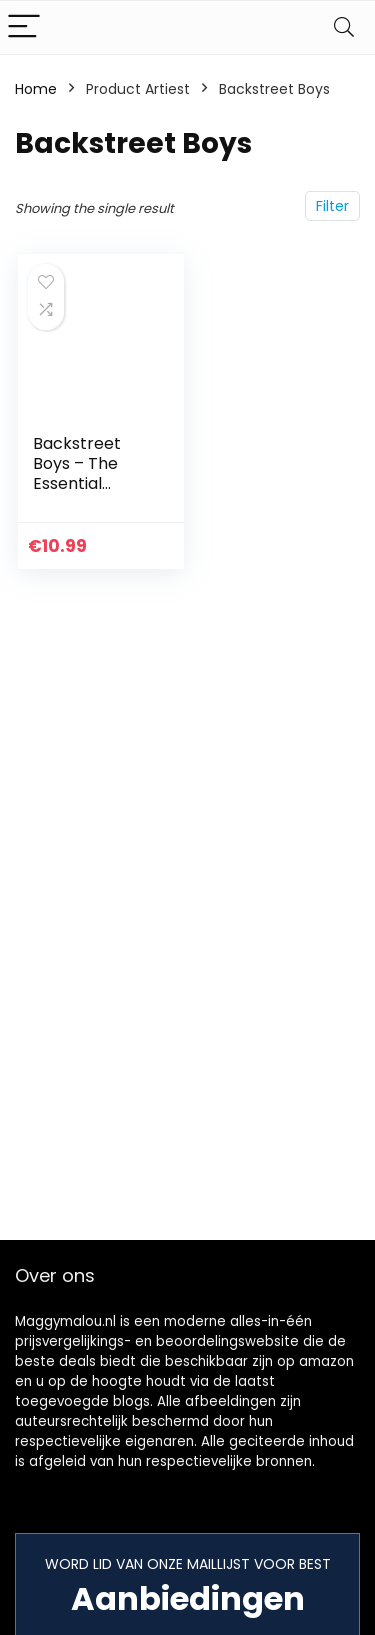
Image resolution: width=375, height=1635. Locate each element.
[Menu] (24, 27)
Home (36, 89)
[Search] (344, 27)
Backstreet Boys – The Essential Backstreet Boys (77, 483)
